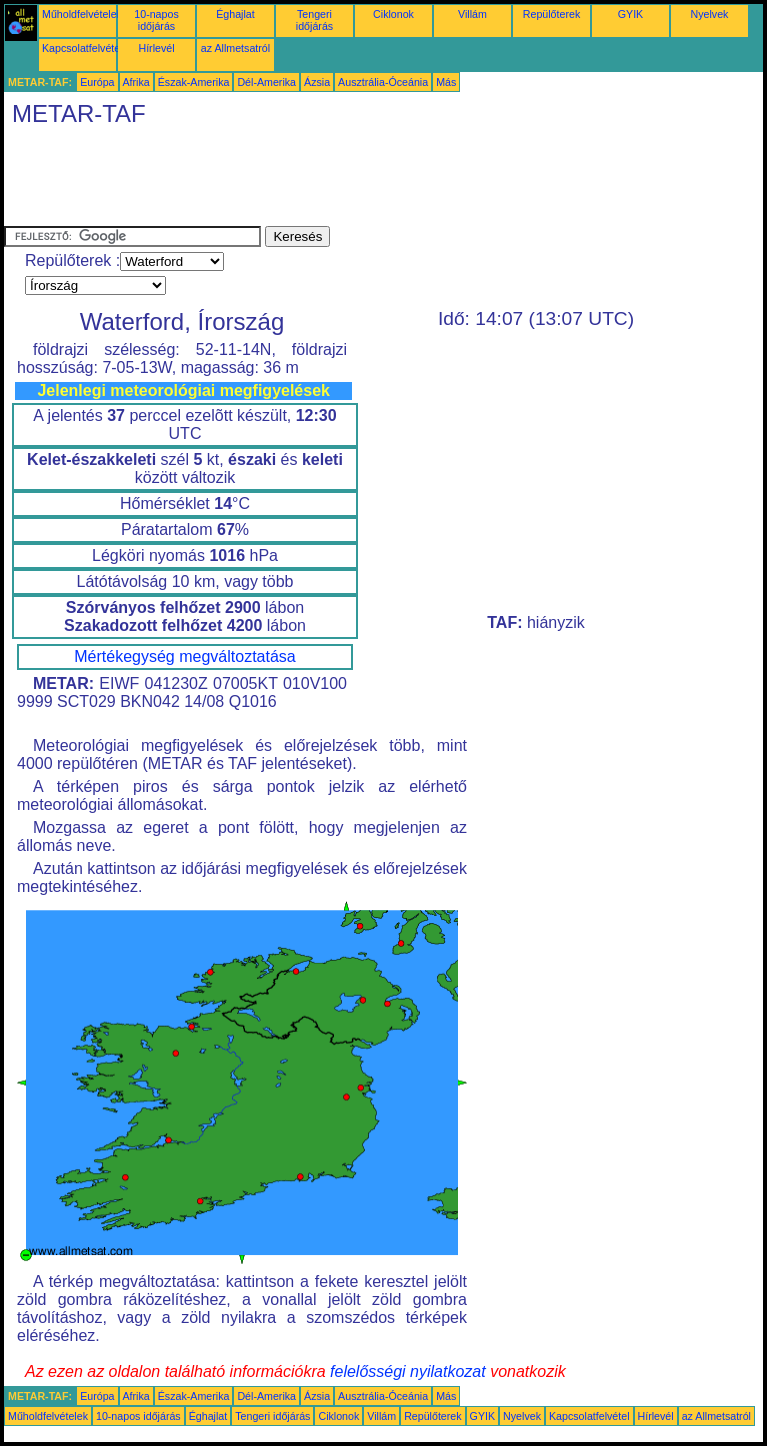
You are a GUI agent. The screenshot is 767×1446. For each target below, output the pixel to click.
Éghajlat (235, 14)
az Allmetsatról (235, 48)
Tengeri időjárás (314, 20)
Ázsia (317, 82)
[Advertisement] (368, 181)
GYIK (630, 14)
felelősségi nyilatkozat (408, 1371)
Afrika (136, 82)
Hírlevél (156, 48)
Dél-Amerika (266, 82)
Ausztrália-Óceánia (383, 82)
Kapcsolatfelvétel (82, 48)
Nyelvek (710, 14)
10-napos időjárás (156, 20)
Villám (472, 14)
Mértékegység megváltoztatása (184, 656)
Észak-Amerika (194, 82)
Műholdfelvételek (82, 14)
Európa (97, 82)
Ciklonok (393, 14)
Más (446, 82)
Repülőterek (551, 14)
